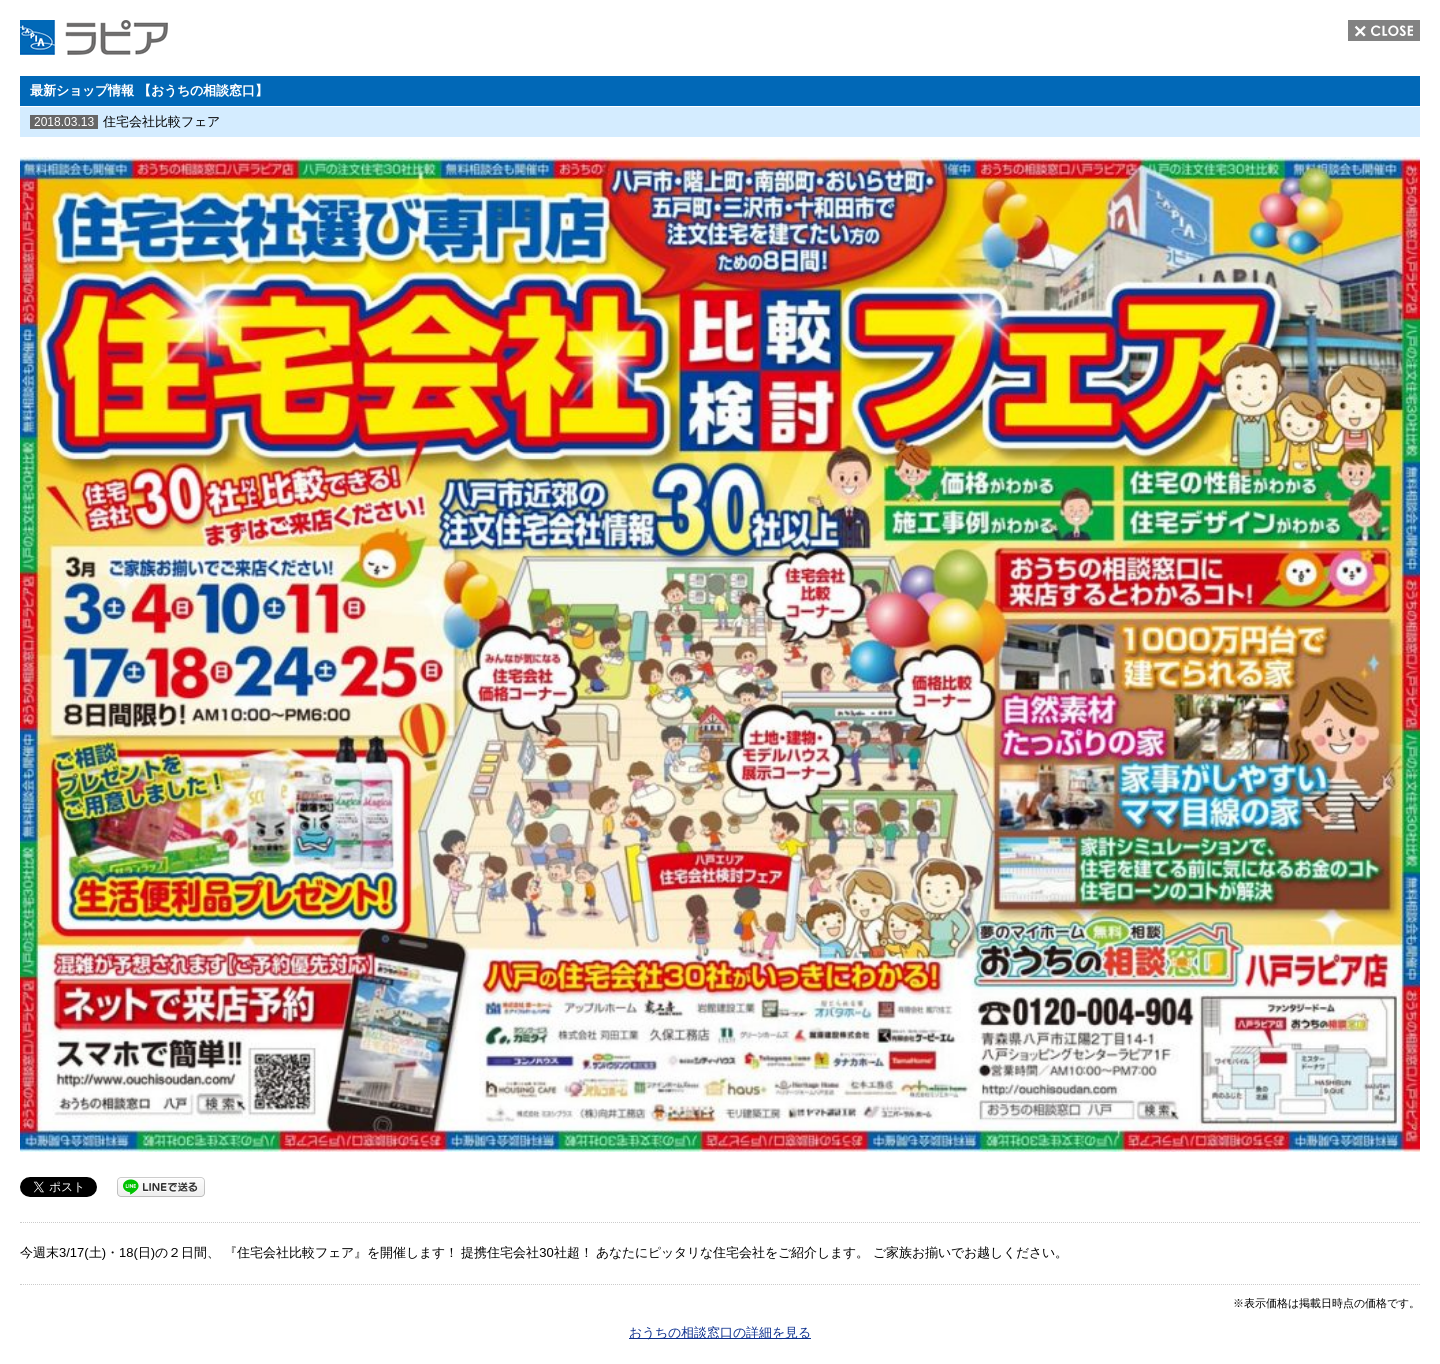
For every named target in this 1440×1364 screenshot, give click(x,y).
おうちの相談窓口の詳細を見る (720, 1332)
